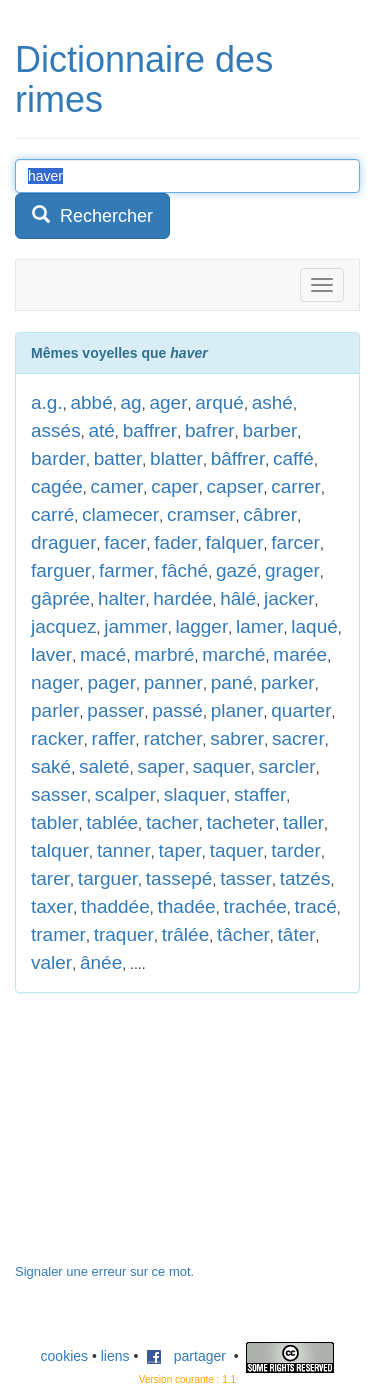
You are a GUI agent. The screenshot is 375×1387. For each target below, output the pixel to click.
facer (125, 542)
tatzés (305, 878)
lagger (201, 626)
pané (232, 682)
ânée (101, 962)
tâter (297, 934)
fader (175, 542)
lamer (260, 626)
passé (177, 710)
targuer (108, 878)
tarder (296, 850)
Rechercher (92, 215)
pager (111, 682)
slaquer (195, 794)
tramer (58, 934)
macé (103, 654)
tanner (124, 850)
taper (180, 850)
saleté (104, 766)
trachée (254, 906)
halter (122, 598)
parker (288, 682)
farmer (126, 570)
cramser (201, 514)
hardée (182, 598)
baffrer (150, 430)
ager (168, 402)
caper (175, 486)
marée (300, 654)
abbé (91, 402)
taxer (52, 906)
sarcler (287, 766)
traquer (124, 934)
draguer (64, 542)
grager (292, 570)
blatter (176, 458)
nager (55, 682)
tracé (316, 906)
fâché (185, 570)
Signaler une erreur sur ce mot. (104, 1271)
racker (57, 738)
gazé (236, 570)
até (101, 430)
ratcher (172, 738)
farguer (61, 570)
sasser (59, 794)
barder (58, 458)
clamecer (120, 514)
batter (118, 458)
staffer (260, 794)
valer (51, 962)
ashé (272, 402)
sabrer (237, 738)
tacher (172, 822)
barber (269, 430)
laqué (314, 626)
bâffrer (238, 458)
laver (51, 654)
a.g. (47, 402)
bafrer (210, 430)
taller (303, 822)
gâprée (60, 598)
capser (234, 486)
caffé (293, 458)
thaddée (115, 906)
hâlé (238, 598)
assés (56, 430)
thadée (187, 906)
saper (161, 766)
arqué (219, 402)
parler (55, 710)
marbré (164, 654)
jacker (289, 598)
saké (51, 766)
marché (233, 654)
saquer (222, 766)
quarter (301, 710)
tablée (112, 822)
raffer (114, 738)
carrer (296, 486)
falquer (234, 542)
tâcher (243, 934)
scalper (125, 794)
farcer (295, 542)
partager (186, 1356)
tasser (246, 878)
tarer (50, 878)
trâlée (186, 934)
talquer (60, 850)
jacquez (64, 626)
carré (52, 514)
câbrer (270, 514)
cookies (64, 1356)
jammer (135, 626)
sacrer (298, 738)
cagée (57, 486)
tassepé (179, 878)
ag (131, 402)
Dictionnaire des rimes (144, 79)
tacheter (240, 822)
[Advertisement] (165, 1138)
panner (173, 682)
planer (237, 710)
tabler (55, 822)
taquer (237, 850)
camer (117, 486)
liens (115, 1356)
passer (115, 710)
